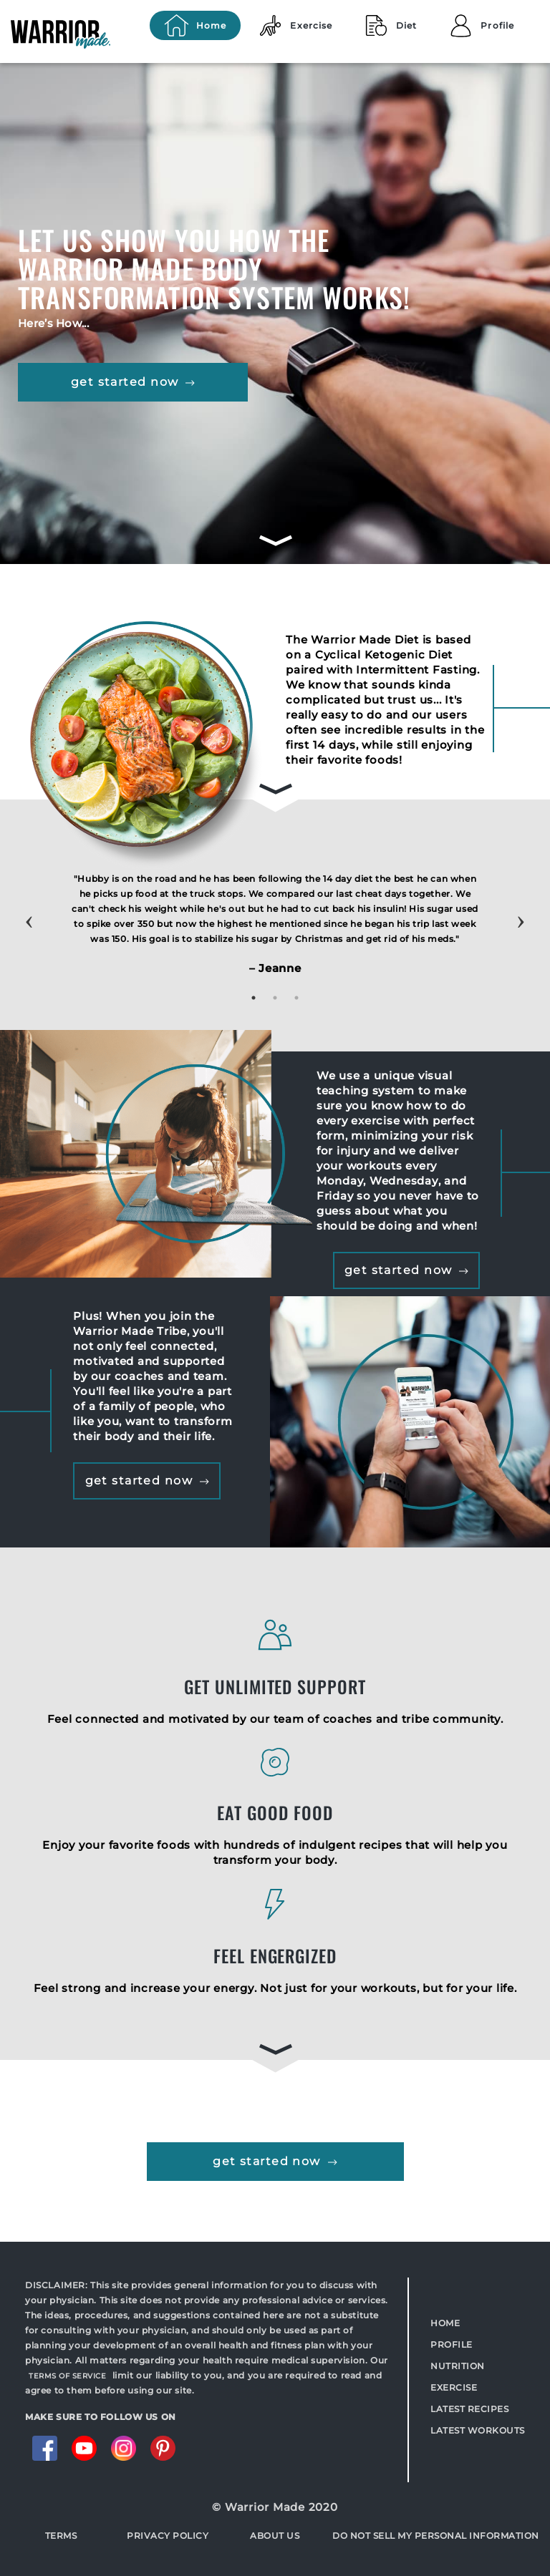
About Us (274, 2536)
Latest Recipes (469, 2409)
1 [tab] (253, 998)
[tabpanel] (275, 929)
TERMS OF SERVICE (67, 2376)
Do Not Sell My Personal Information (435, 2536)
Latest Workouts (477, 2430)
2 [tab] (275, 998)
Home (445, 2323)
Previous (29, 908)
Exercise (453, 2387)
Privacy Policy (167, 2536)
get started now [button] (133, 382)
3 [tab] (296, 998)
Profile (451, 2344)
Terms (61, 2536)
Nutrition (457, 2366)
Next (520, 908)
